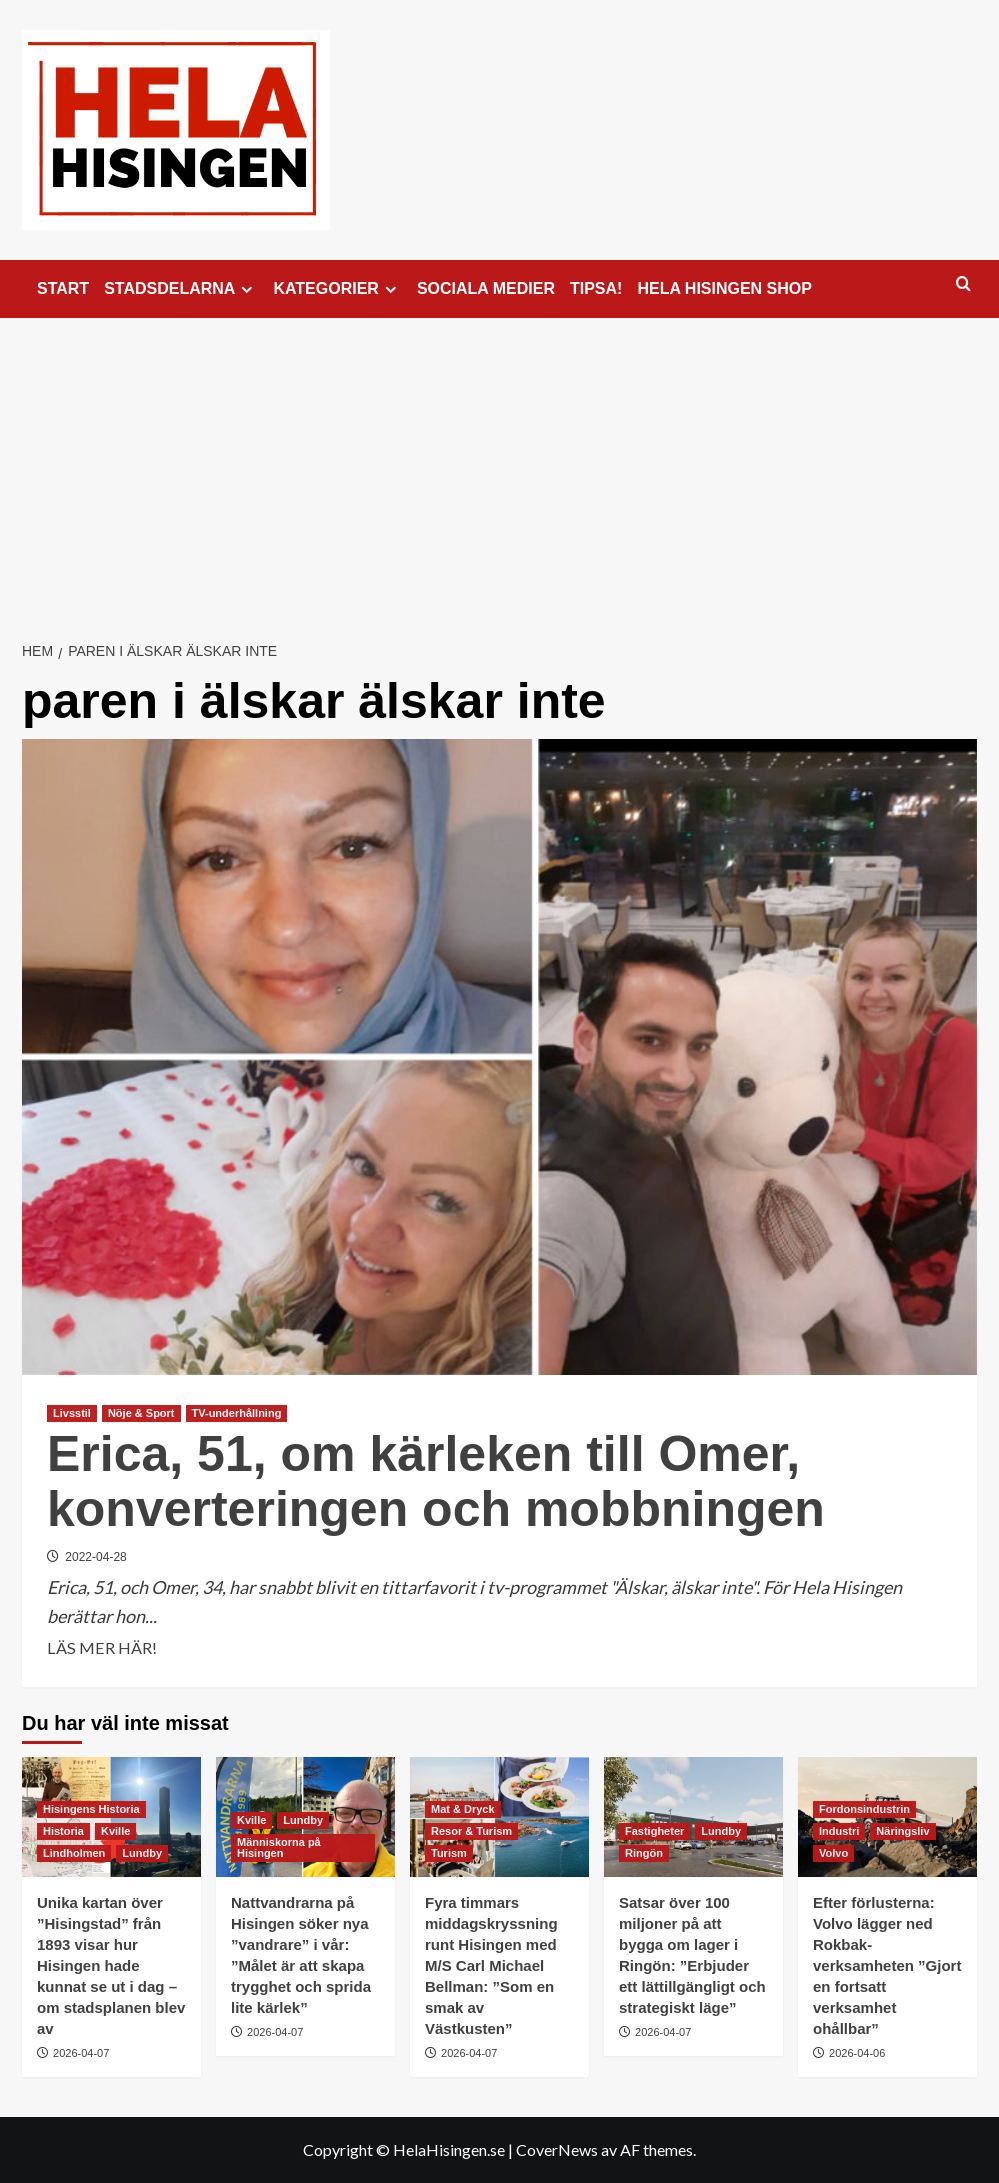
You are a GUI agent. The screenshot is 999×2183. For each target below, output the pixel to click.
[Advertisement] (499, 468)
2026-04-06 (857, 2053)
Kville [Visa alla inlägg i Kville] (115, 1831)
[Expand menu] (246, 289)
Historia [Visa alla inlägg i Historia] (63, 1831)
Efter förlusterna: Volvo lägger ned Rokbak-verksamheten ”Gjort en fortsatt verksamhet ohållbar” (887, 1965)
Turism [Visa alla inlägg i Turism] (449, 1853)
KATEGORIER (337, 289)
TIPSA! (596, 288)
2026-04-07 (81, 2053)
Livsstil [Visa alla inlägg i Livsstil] (72, 1413)
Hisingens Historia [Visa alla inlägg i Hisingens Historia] (91, 1809)
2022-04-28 (95, 1557)
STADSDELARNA (181, 289)
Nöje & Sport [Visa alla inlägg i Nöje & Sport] (141, 1413)
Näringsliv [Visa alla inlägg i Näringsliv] (902, 1831)
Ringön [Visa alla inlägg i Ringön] (644, 1853)
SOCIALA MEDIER (486, 288)
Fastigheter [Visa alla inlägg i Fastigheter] (654, 1831)
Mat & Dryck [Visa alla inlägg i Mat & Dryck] (463, 1809)
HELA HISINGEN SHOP (724, 288)
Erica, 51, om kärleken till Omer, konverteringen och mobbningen (436, 1481)
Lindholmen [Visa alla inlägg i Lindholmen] (74, 1853)
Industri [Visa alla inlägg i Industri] (839, 1831)
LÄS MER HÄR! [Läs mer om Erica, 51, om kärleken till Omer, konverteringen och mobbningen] (102, 1648)
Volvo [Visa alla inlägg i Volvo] (833, 1853)
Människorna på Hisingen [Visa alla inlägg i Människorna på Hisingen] (279, 1847)
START (63, 288)
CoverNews (557, 2149)
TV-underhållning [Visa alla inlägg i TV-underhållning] (237, 1413)
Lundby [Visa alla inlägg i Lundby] (142, 1853)
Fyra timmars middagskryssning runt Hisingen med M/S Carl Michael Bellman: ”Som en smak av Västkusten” (491, 1965)
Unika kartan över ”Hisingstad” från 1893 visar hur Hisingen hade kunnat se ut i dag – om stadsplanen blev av (111, 1965)
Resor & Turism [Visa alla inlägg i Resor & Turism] (471, 1831)
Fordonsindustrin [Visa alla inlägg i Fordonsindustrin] (864, 1809)
